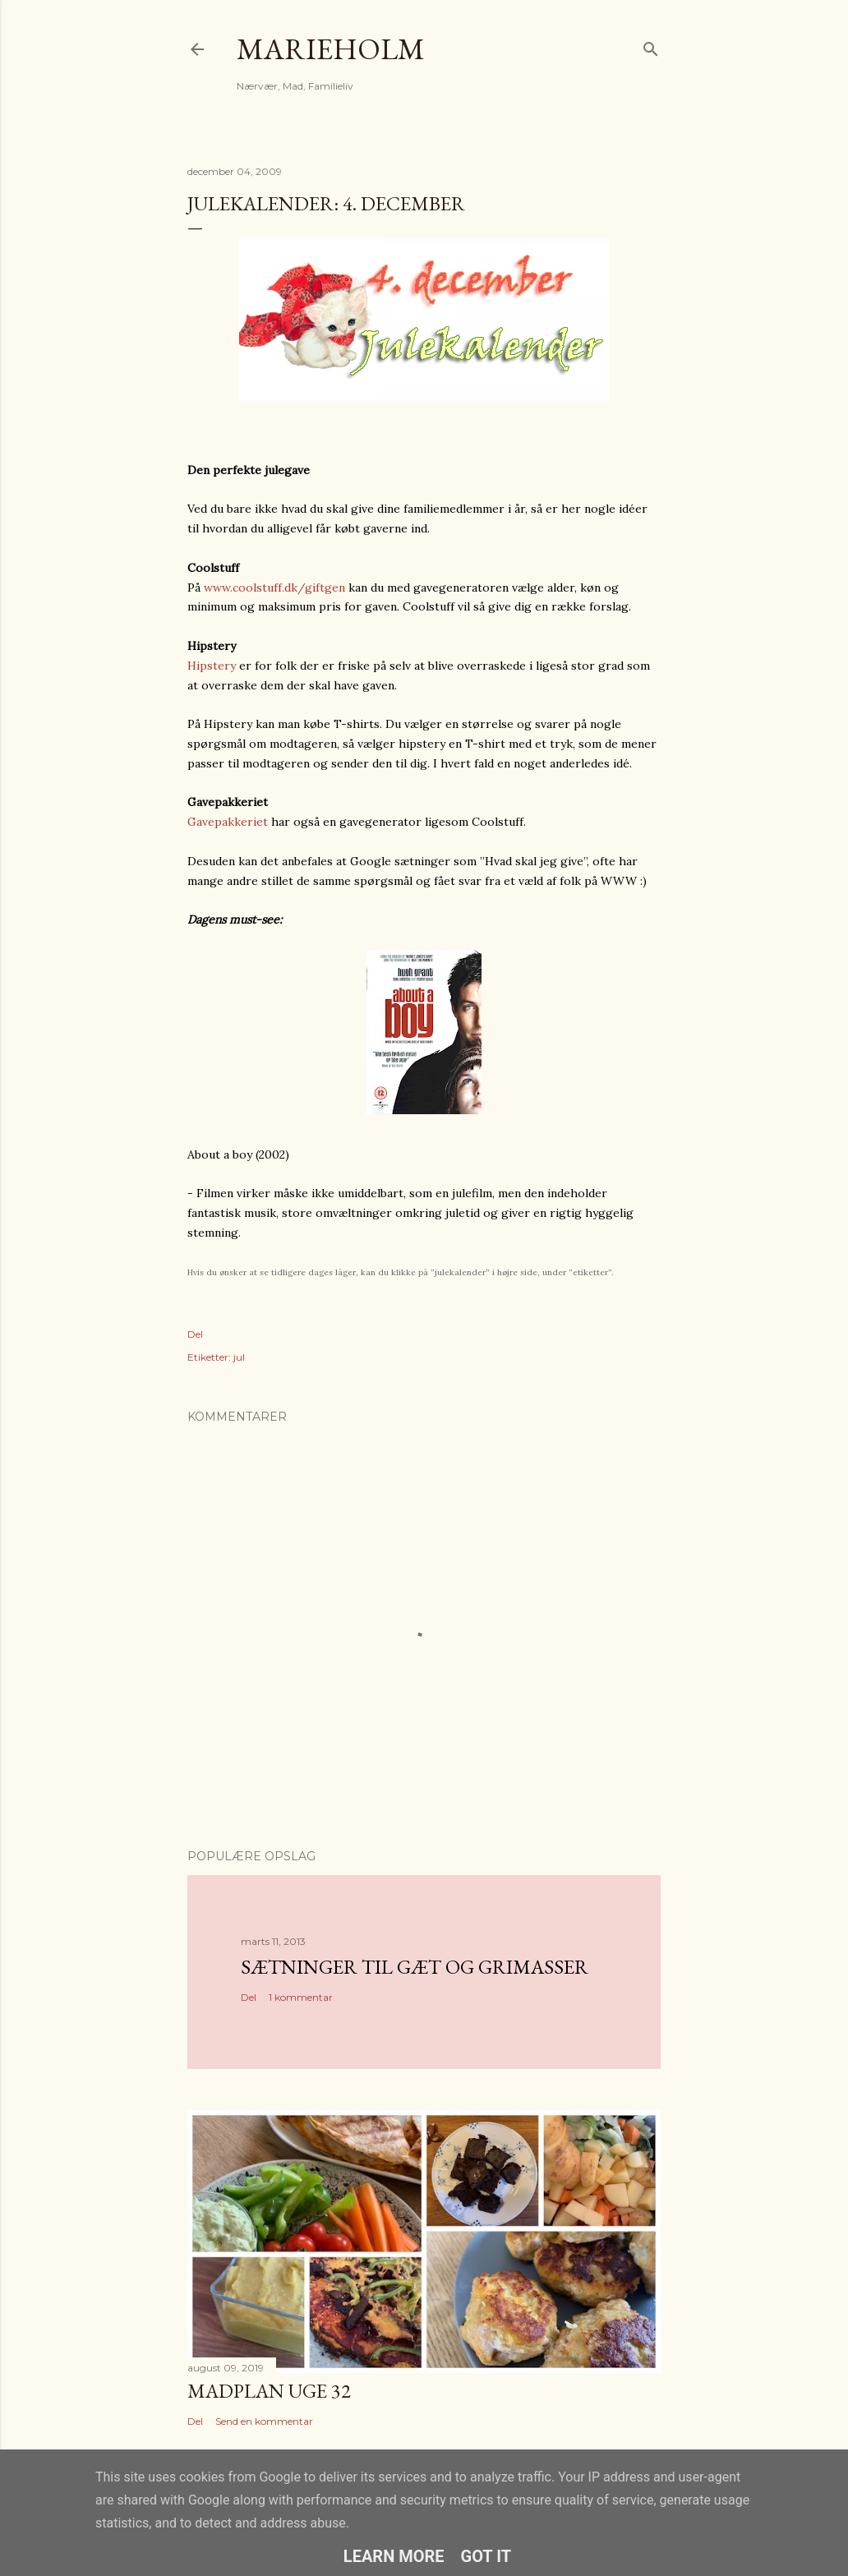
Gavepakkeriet (227, 821)
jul (239, 1357)
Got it (486, 2556)
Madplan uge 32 (269, 2390)
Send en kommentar (264, 2421)
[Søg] (651, 46)
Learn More (394, 2556)
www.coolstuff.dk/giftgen (274, 587)
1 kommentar (301, 1997)
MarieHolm (331, 49)
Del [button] (195, 1334)
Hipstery (211, 665)
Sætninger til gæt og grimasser (414, 1966)
